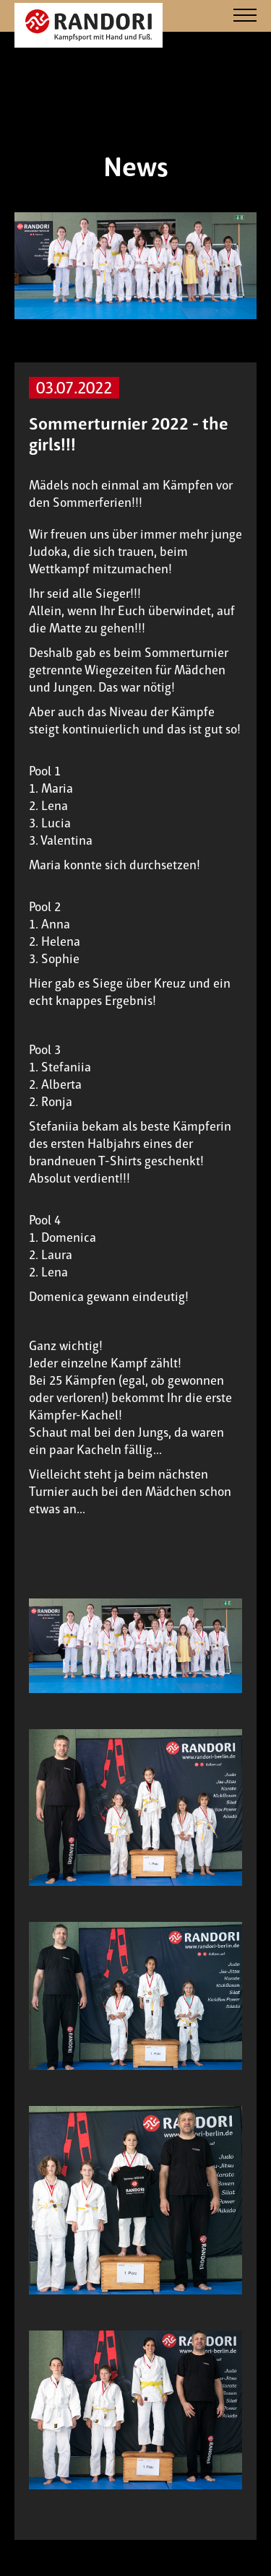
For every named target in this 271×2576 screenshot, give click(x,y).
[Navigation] (245, 16)
